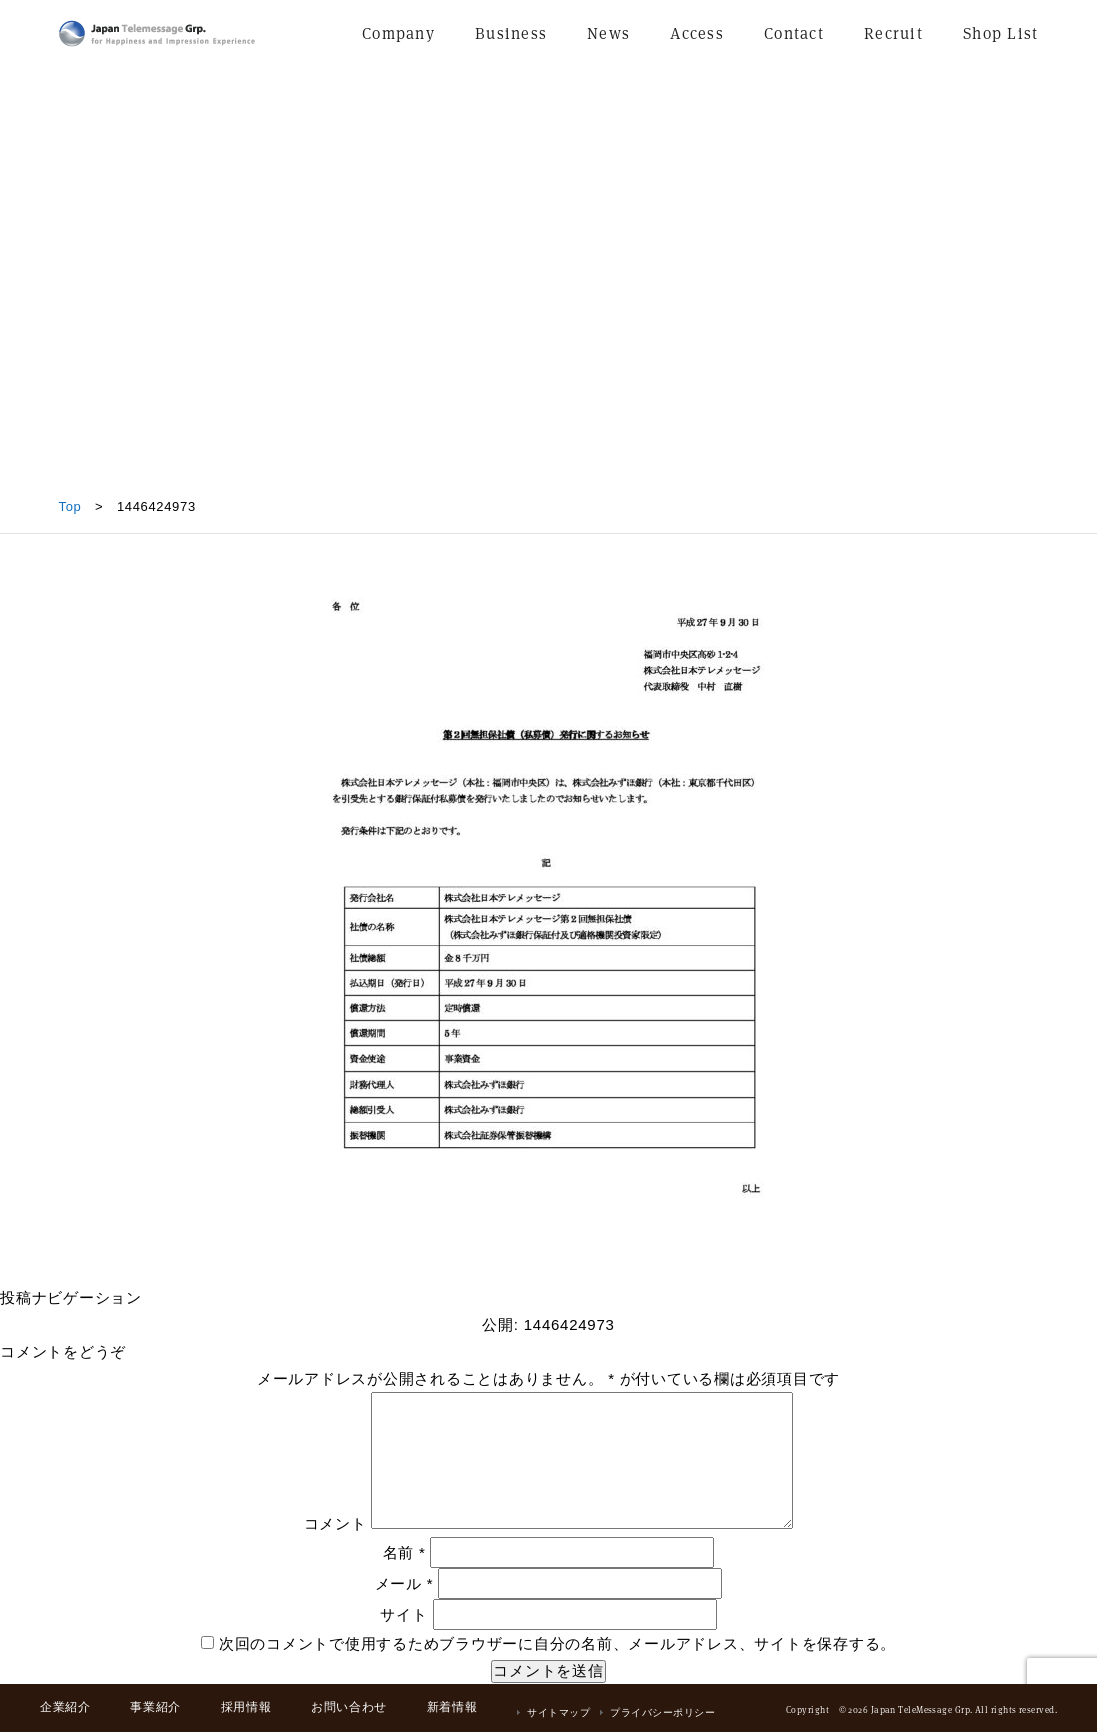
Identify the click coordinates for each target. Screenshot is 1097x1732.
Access (697, 33)
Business (511, 33)
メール (404, 1583)
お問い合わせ (349, 1707)
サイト (403, 1614)
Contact (794, 33)
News (608, 33)
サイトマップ (558, 1712)
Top (70, 506)
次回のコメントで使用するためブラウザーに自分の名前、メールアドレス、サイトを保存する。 (557, 1643)
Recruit (893, 33)
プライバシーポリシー (662, 1712)
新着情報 (452, 1707)
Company (398, 33)
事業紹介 (155, 1707)
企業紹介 (65, 1707)
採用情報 (246, 1707)
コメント (335, 1523)
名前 (404, 1552)
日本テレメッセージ (157, 33)
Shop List (1001, 33)
